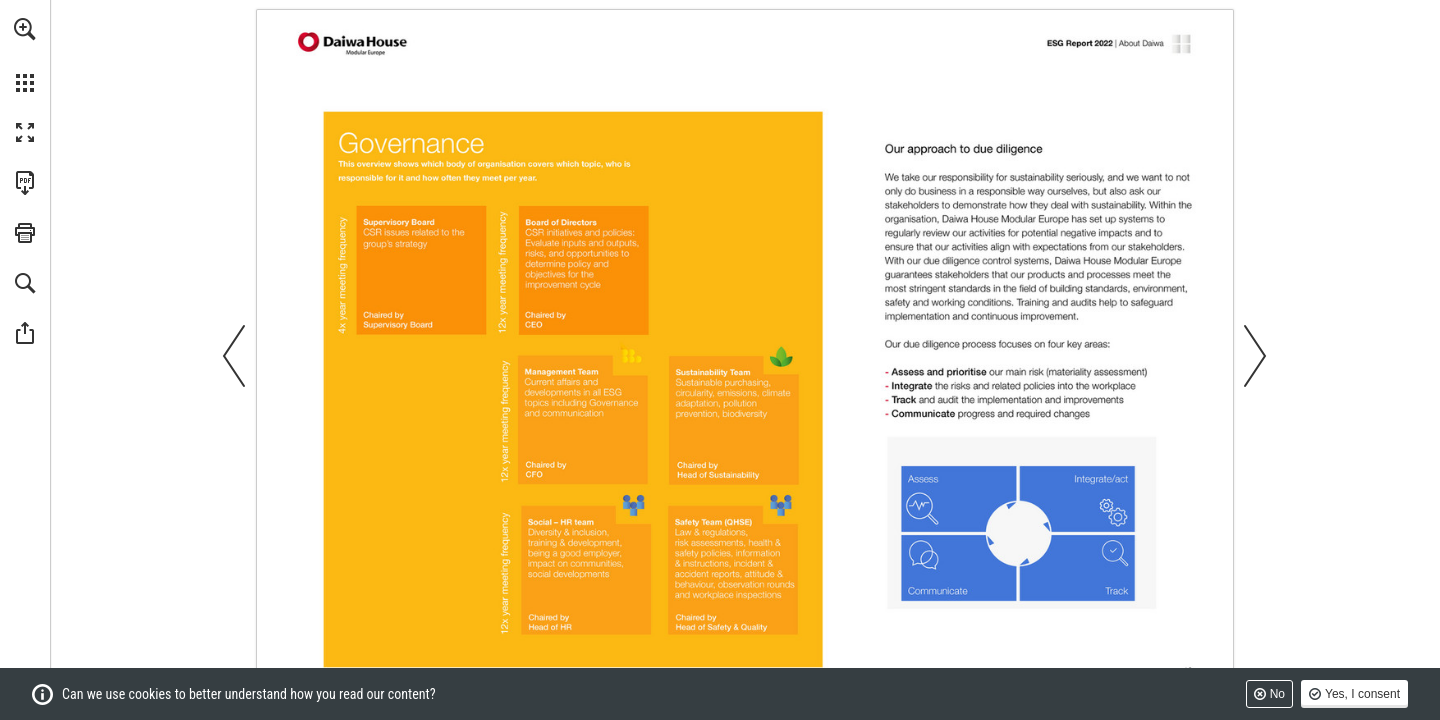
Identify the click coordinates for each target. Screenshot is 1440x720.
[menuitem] (25, 55)
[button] (25, 29)
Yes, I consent (1362, 694)
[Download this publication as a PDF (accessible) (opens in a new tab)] (25, 183)
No (1277, 694)
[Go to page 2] (354, 43)
